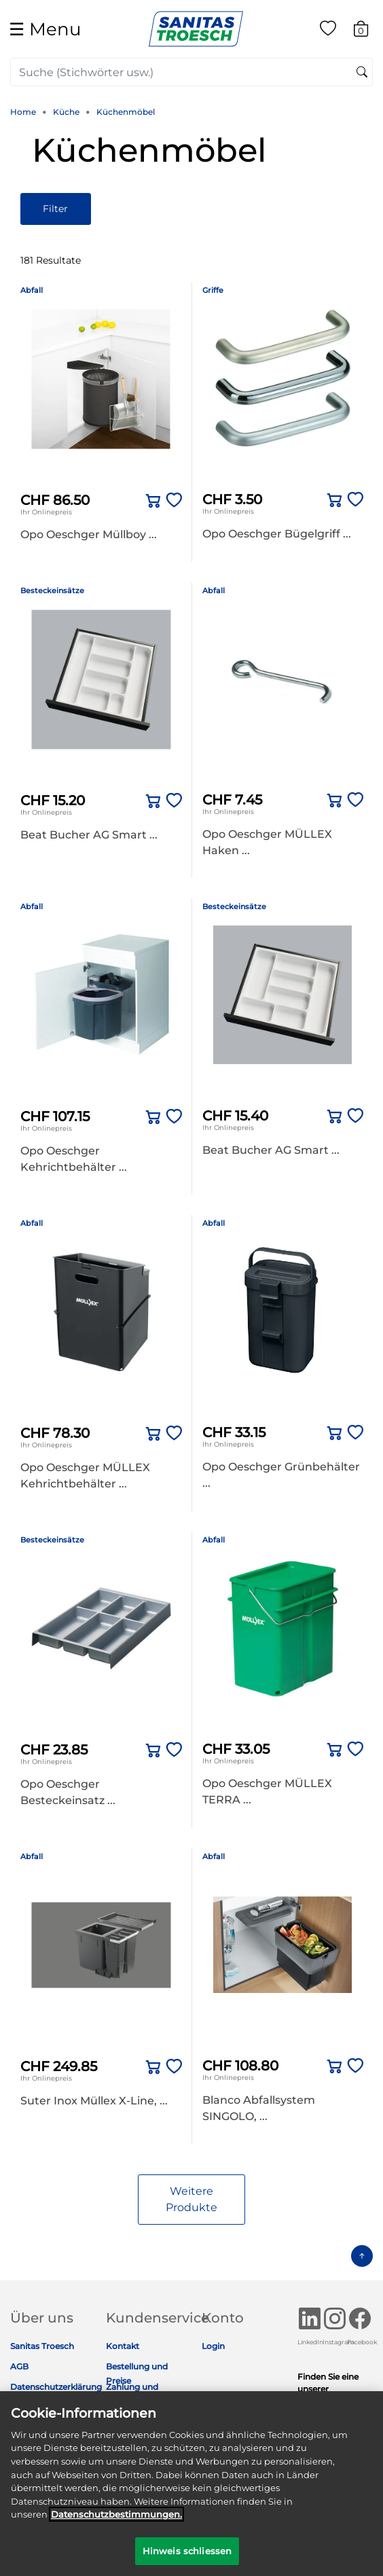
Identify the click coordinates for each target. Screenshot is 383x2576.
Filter (55, 208)
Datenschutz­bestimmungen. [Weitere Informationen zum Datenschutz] (116, 2523)
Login (213, 2346)
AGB (19, 2366)
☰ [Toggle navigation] (45, 28)
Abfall (31, 290)
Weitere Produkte (191, 2199)
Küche (66, 112)
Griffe (212, 290)
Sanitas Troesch (42, 2346)
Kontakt (122, 2346)
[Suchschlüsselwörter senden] (362, 73)
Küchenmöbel (125, 112)
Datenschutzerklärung (56, 2387)
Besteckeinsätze (52, 590)
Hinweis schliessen (187, 2559)
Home (23, 112)
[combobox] (191, 72)
